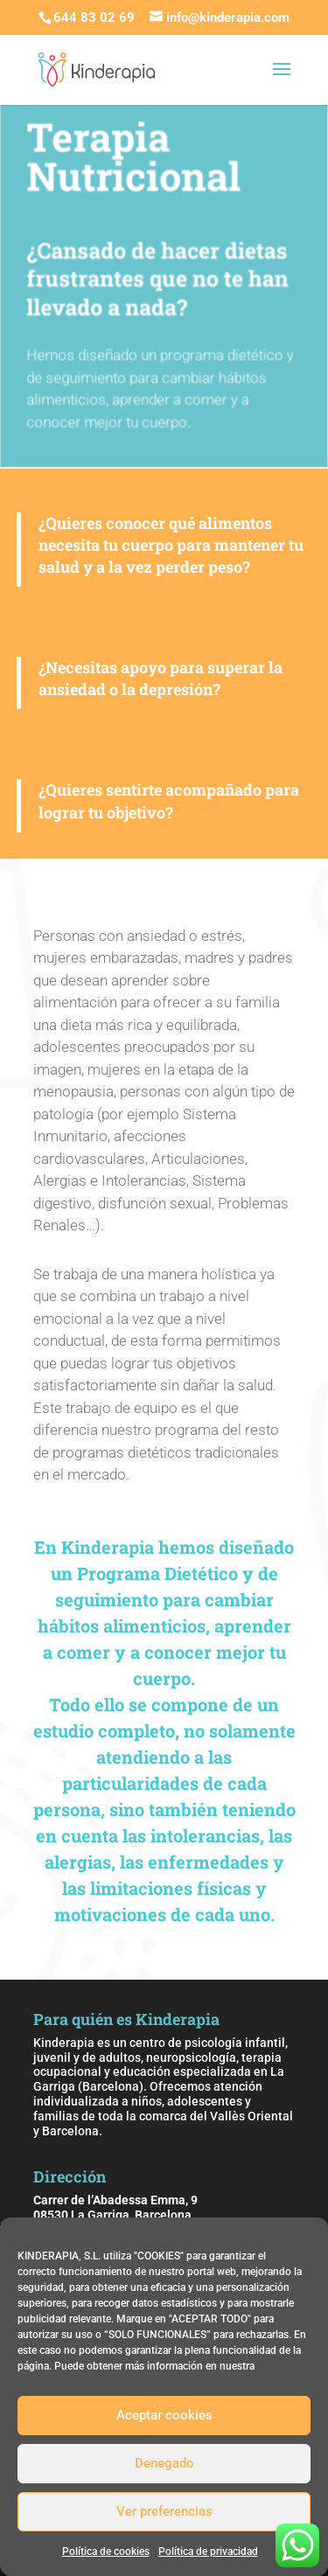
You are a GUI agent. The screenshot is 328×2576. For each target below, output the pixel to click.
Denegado (164, 2463)
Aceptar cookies (164, 2415)
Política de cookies (106, 2551)
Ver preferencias (164, 2511)
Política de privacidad (208, 2551)
